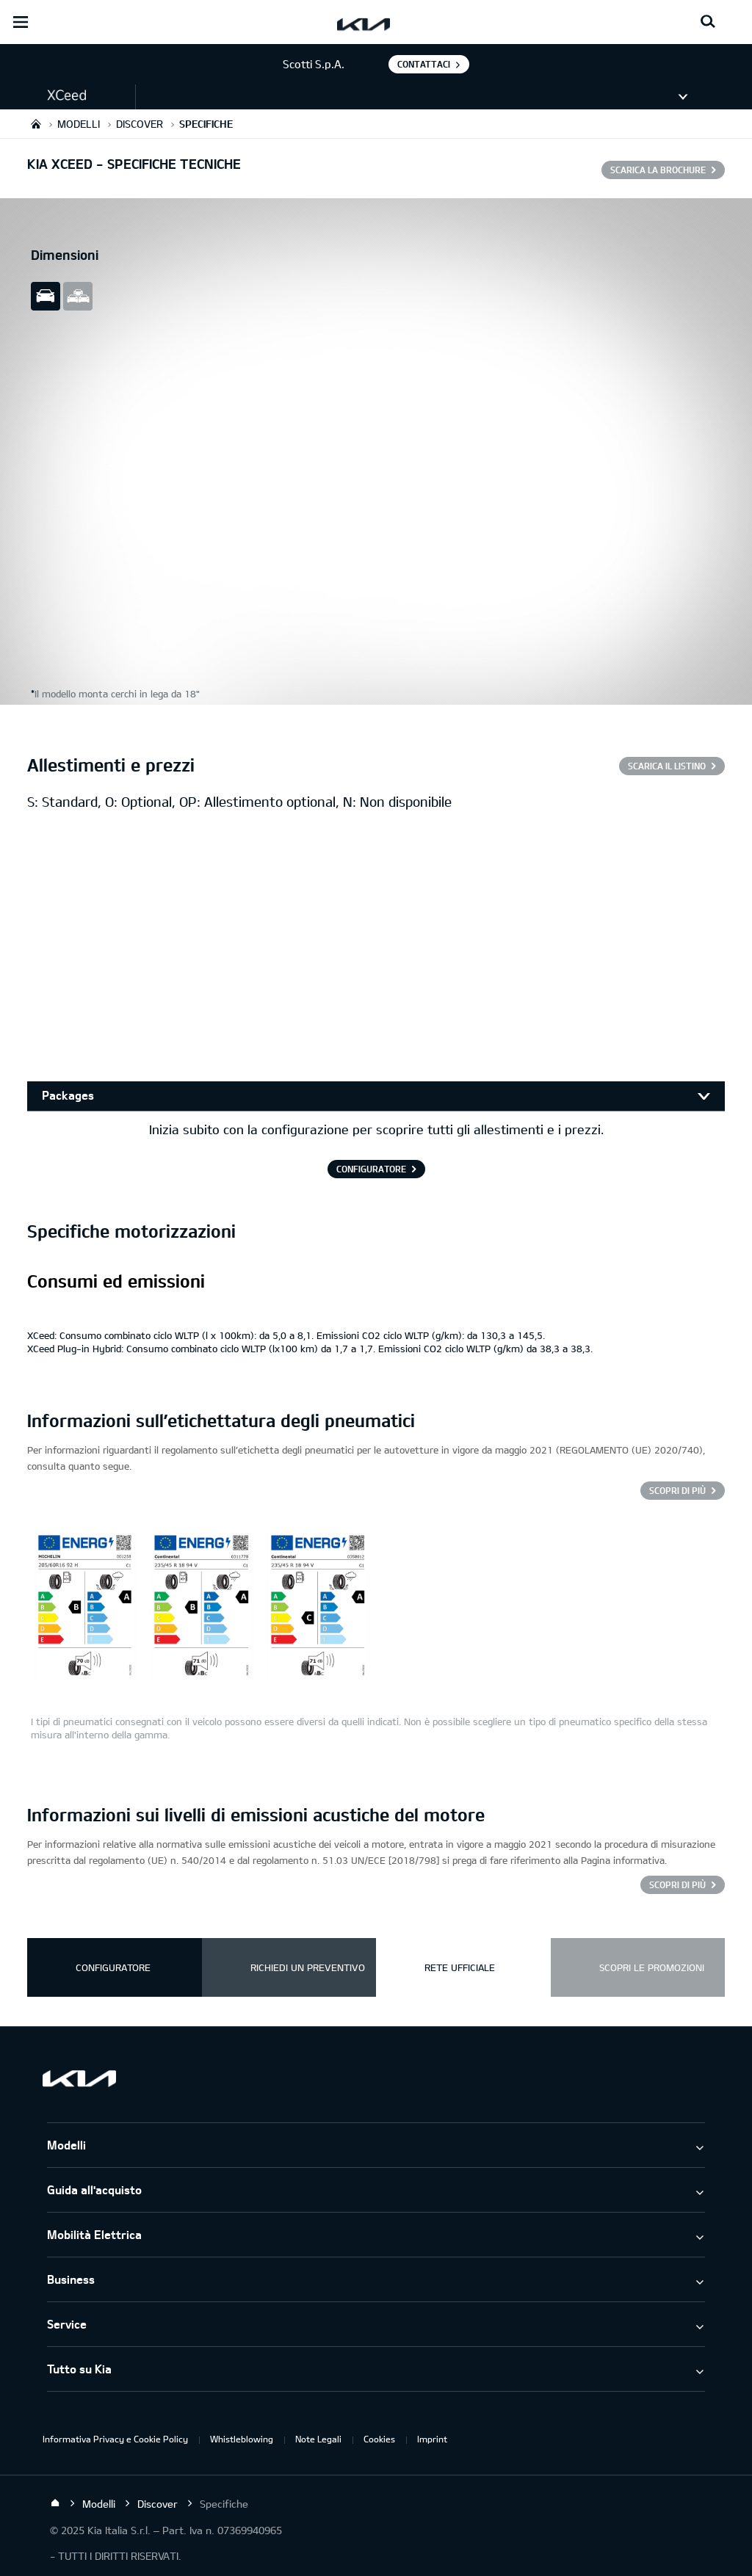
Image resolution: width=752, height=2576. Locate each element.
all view (78, 296)
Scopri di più (677, 1490)
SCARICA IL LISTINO (667, 766)
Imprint (432, 2439)
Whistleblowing (241, 2439)
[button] (67, 95)
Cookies (379, 2439)
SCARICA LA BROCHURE (658, 169)
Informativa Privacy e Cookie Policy (115, 2439)
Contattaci (423, 64)
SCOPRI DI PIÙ (677, 1884)
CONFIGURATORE (371, 1169)
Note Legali (318, 2439)
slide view (45, 296)
